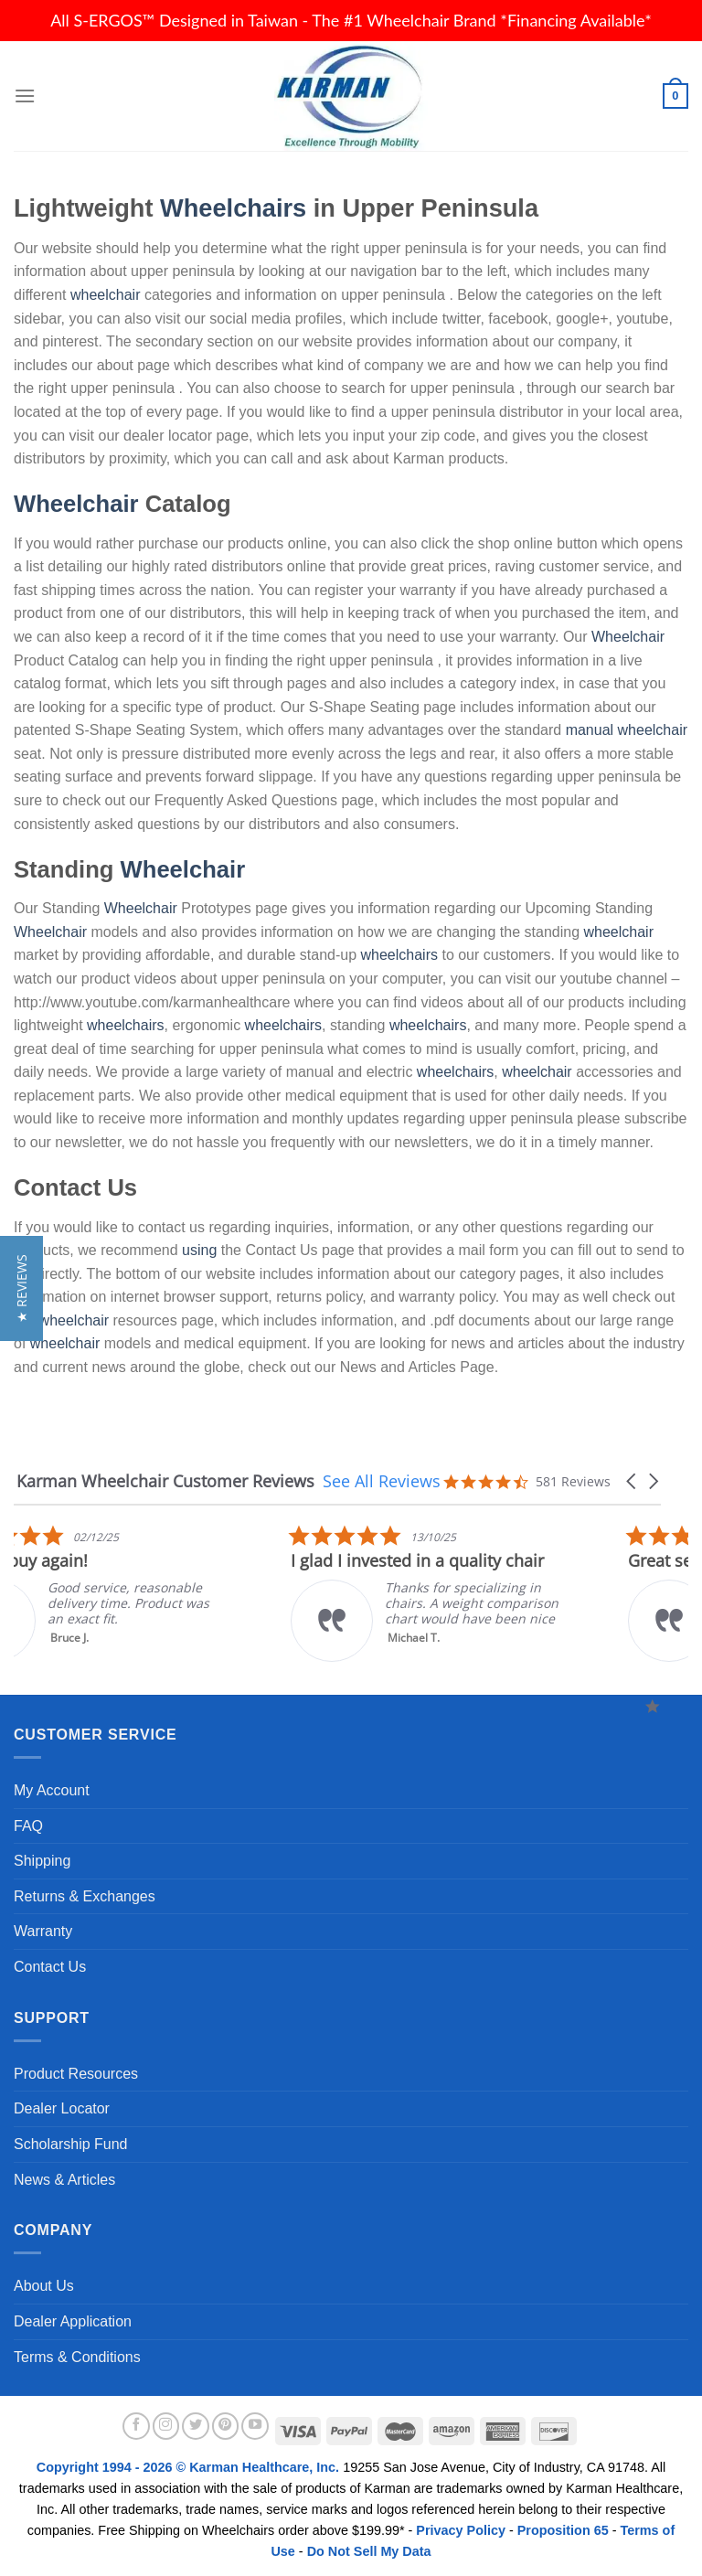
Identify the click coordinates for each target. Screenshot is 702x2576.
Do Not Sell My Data (369, 2551)
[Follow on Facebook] (136, 2426)
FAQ (28, 1826)
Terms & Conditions (77, 2357)
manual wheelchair (626, 730)
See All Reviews (382, 1481)
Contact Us (50, 1967)
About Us (44, 2286)
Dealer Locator (62, 2108)
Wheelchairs (233, 208)
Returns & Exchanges (84, 1896)
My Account (52, 1790)
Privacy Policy (460, 2530)
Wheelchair (76, 503)
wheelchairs (399, 955)
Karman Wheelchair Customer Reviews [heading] (165, 1481)
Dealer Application (73, 2321)
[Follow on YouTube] (255, 2426)
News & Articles (64, 2179)
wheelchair (105, 295)
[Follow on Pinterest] (225, 2426)
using (199, 1250)
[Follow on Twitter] (195, 2426)
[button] (632, 1481)
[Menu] (25, 95)
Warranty (43, 1931)
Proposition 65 (563, 2530)
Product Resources (76, 2073)
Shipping (42, 1860)
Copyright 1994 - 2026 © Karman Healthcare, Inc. (190, 2467)
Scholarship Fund (71, 2144)
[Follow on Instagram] (166, 2426)
